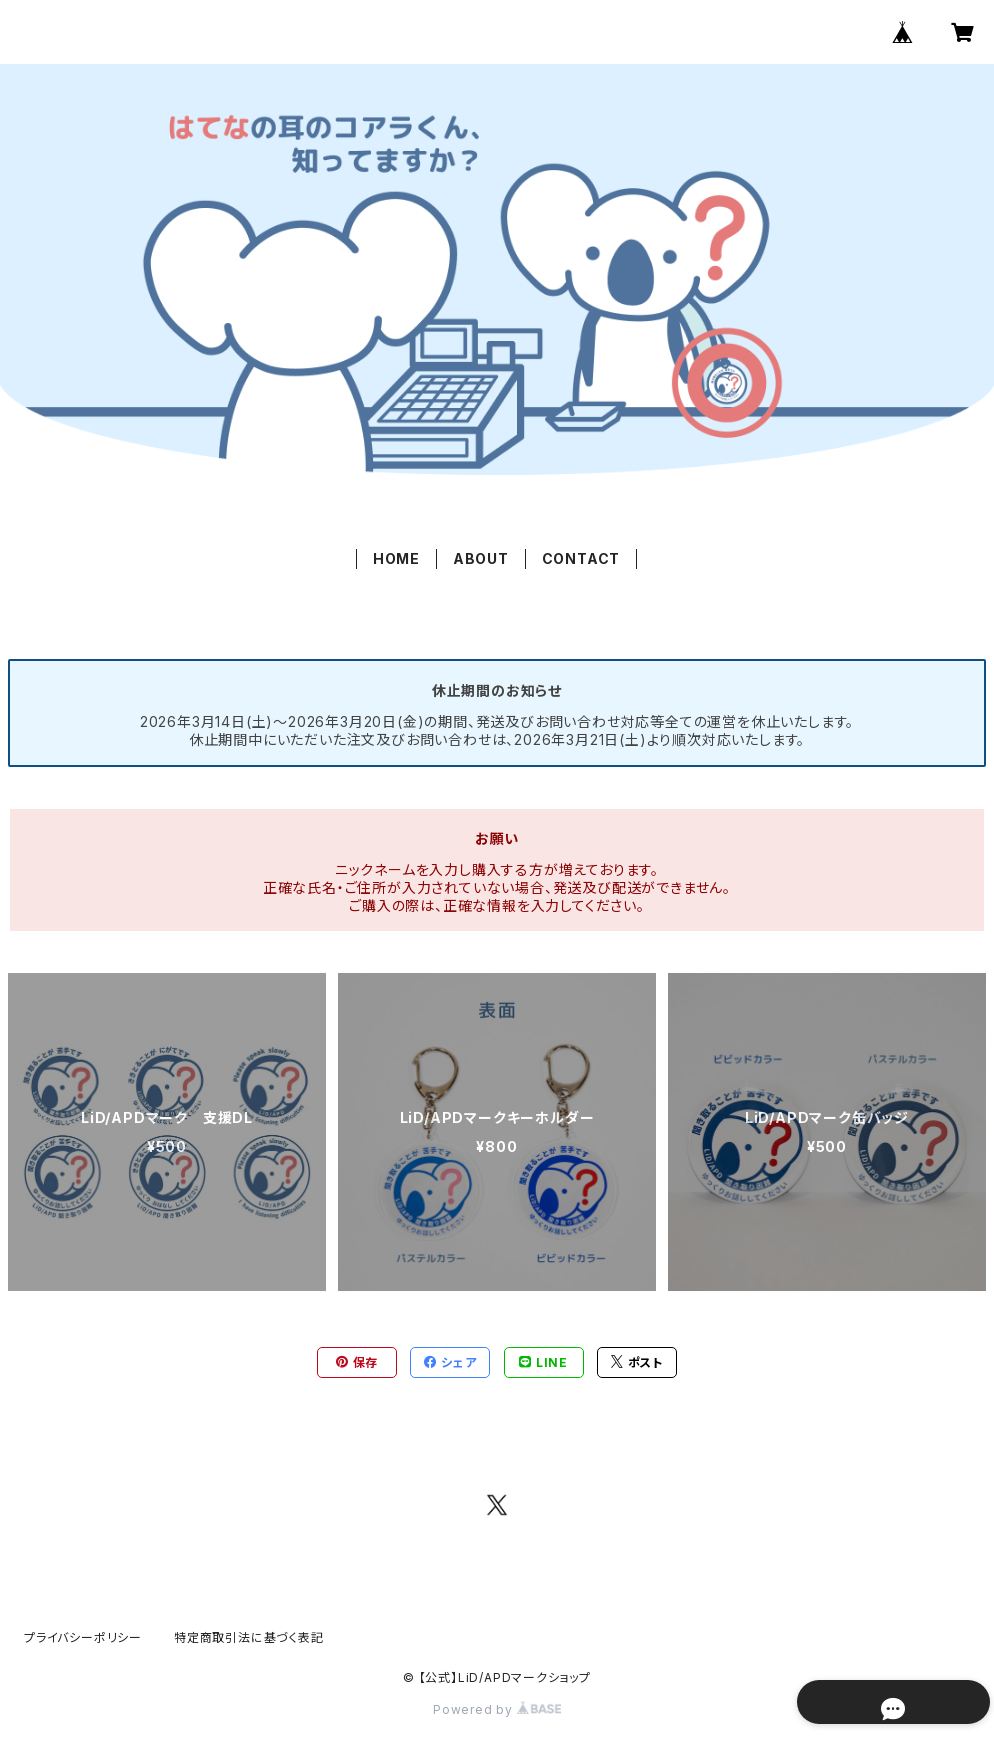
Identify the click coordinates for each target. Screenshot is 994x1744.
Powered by (497, 1709)
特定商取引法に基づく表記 (249, 1637)
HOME (396, 558)
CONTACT (581, 558)
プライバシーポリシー (83, 1637)
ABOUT (481, 558)
